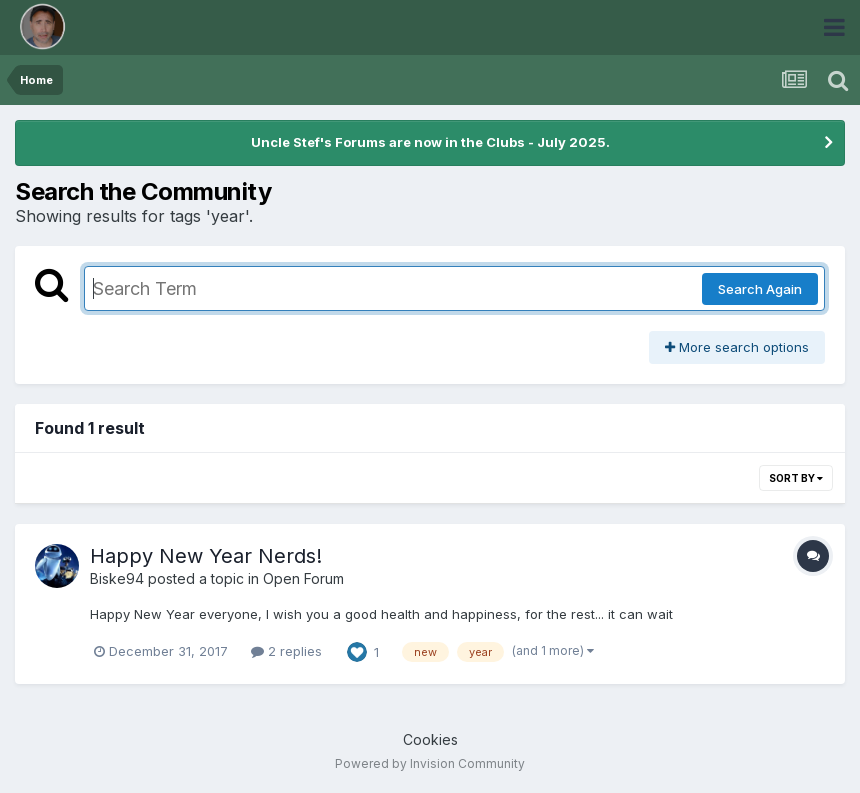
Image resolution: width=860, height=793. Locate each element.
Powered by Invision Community (430, 763)
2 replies (286, 651)
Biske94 (117, 578)
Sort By (796, 478)
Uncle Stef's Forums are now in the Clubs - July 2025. (430, 142)
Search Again (760, 289)
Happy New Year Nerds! (206, 556)
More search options (737, 347)
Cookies (430, 739)
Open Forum (303, 578)
